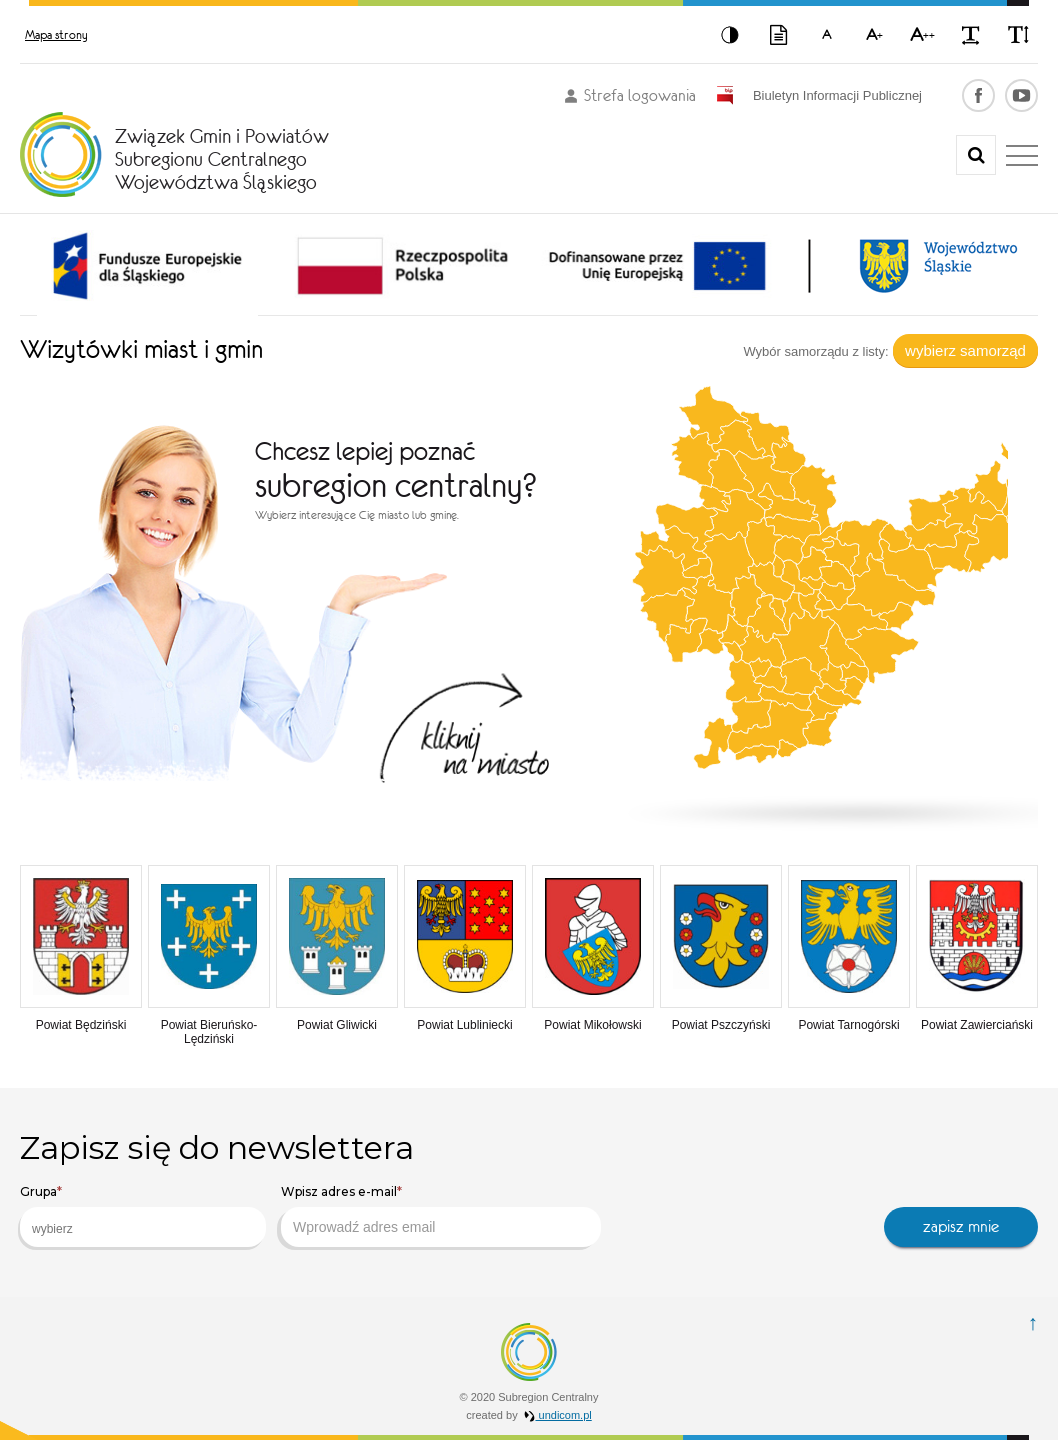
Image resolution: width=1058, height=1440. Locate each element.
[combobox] (143, 1227)
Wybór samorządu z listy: (815, 351)
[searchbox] (127, 1229)
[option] (147, 266)
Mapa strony (56, 35)
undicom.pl (558, 1415)
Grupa (41, 1191)
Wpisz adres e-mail (341, 1191)
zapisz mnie (961, 1226)
